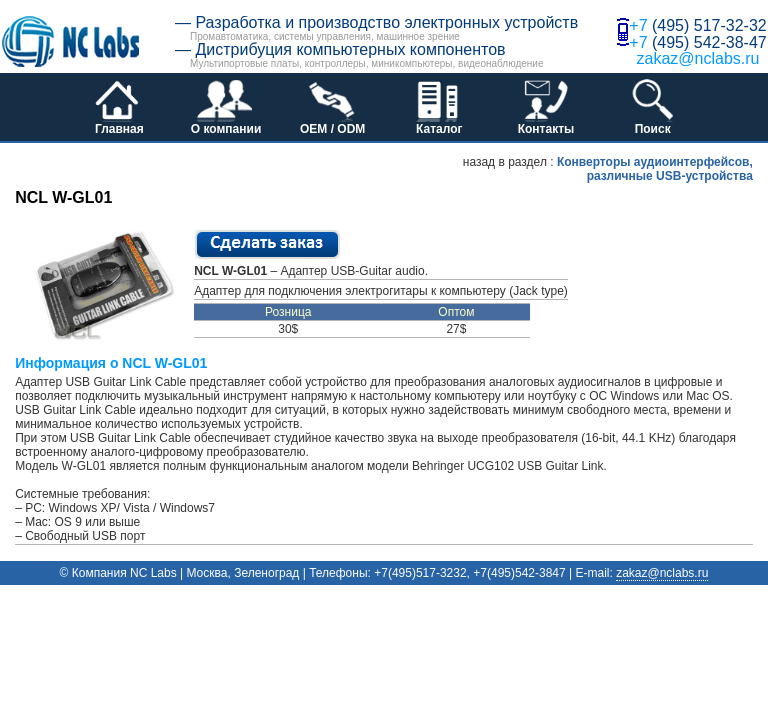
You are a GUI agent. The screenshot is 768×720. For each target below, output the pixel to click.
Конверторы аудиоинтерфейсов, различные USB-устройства (655, 169)
